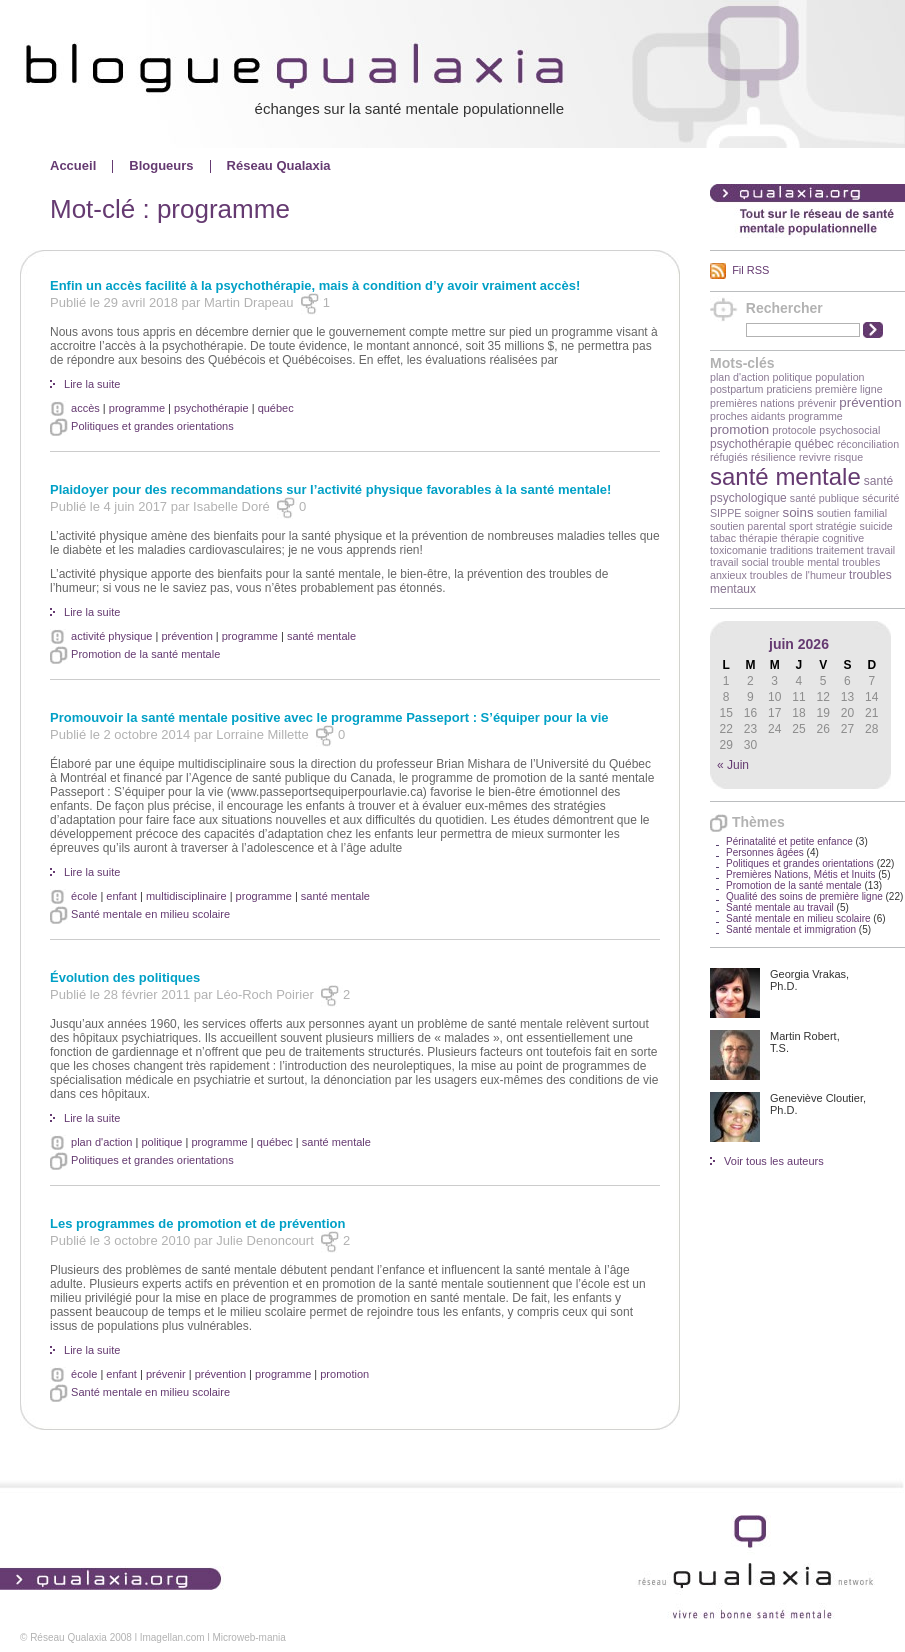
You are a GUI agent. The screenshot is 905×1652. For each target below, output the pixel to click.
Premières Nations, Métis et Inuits (801, 874)
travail (881, 550)
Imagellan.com (172, 1637)
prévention (870, 402)
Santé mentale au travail (780, 907)
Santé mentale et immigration (791, 929)
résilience (773, 457)
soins (797, 512)
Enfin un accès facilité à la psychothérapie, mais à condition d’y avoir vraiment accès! (315, 285)
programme (815, 416)
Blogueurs (161, 165)
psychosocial (849, 430)
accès (85, 408)
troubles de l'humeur (798, 575)
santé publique (824, 498)
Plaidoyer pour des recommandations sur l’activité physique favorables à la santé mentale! (330, 489)
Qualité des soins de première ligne (804, 896)
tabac (723, 538)
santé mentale (785, 476)
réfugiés (729, 457)
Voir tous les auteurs (774, 1161)
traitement (839, 550)
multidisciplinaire (186, 896)
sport (801, 526)
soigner (761, 513)
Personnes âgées (765, 852)
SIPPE (725, 513)
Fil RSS (750, 270)
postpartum (736, 389)
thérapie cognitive (823, 538)
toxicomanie (738, 550)
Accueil (73, 165)
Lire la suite (92, 384)
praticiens (789, 389)
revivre (815, 457)
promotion (739, 429)
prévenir (817, 403)
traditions (791, 550)
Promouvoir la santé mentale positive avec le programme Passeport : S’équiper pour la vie (329, 717)
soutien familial (852, 513)
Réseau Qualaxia (279, 165)
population (839, 377)
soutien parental (748, 526)
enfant (121, 896)
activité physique (111, 636)
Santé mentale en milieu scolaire (798, 918)
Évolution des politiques (125, 977)
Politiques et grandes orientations (800, 863)
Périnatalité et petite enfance (789, 841)
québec (813, 444)
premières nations (752, 403)
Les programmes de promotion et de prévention (197, 1223)
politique (793, 377)
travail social (739, 562)
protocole (794, 430)
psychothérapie (750, 444)
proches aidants (747, 416)
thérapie (758, 538)
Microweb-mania (248, 1637)
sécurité (880, 498)
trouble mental (806, 562)
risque (848, 457)
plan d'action (740, 377)
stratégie (836, 526)
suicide (876, 526)
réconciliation (868, 444)
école (84, 896)
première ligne (849, 389)
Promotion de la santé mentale (794, 885)
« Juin (733, 765)
